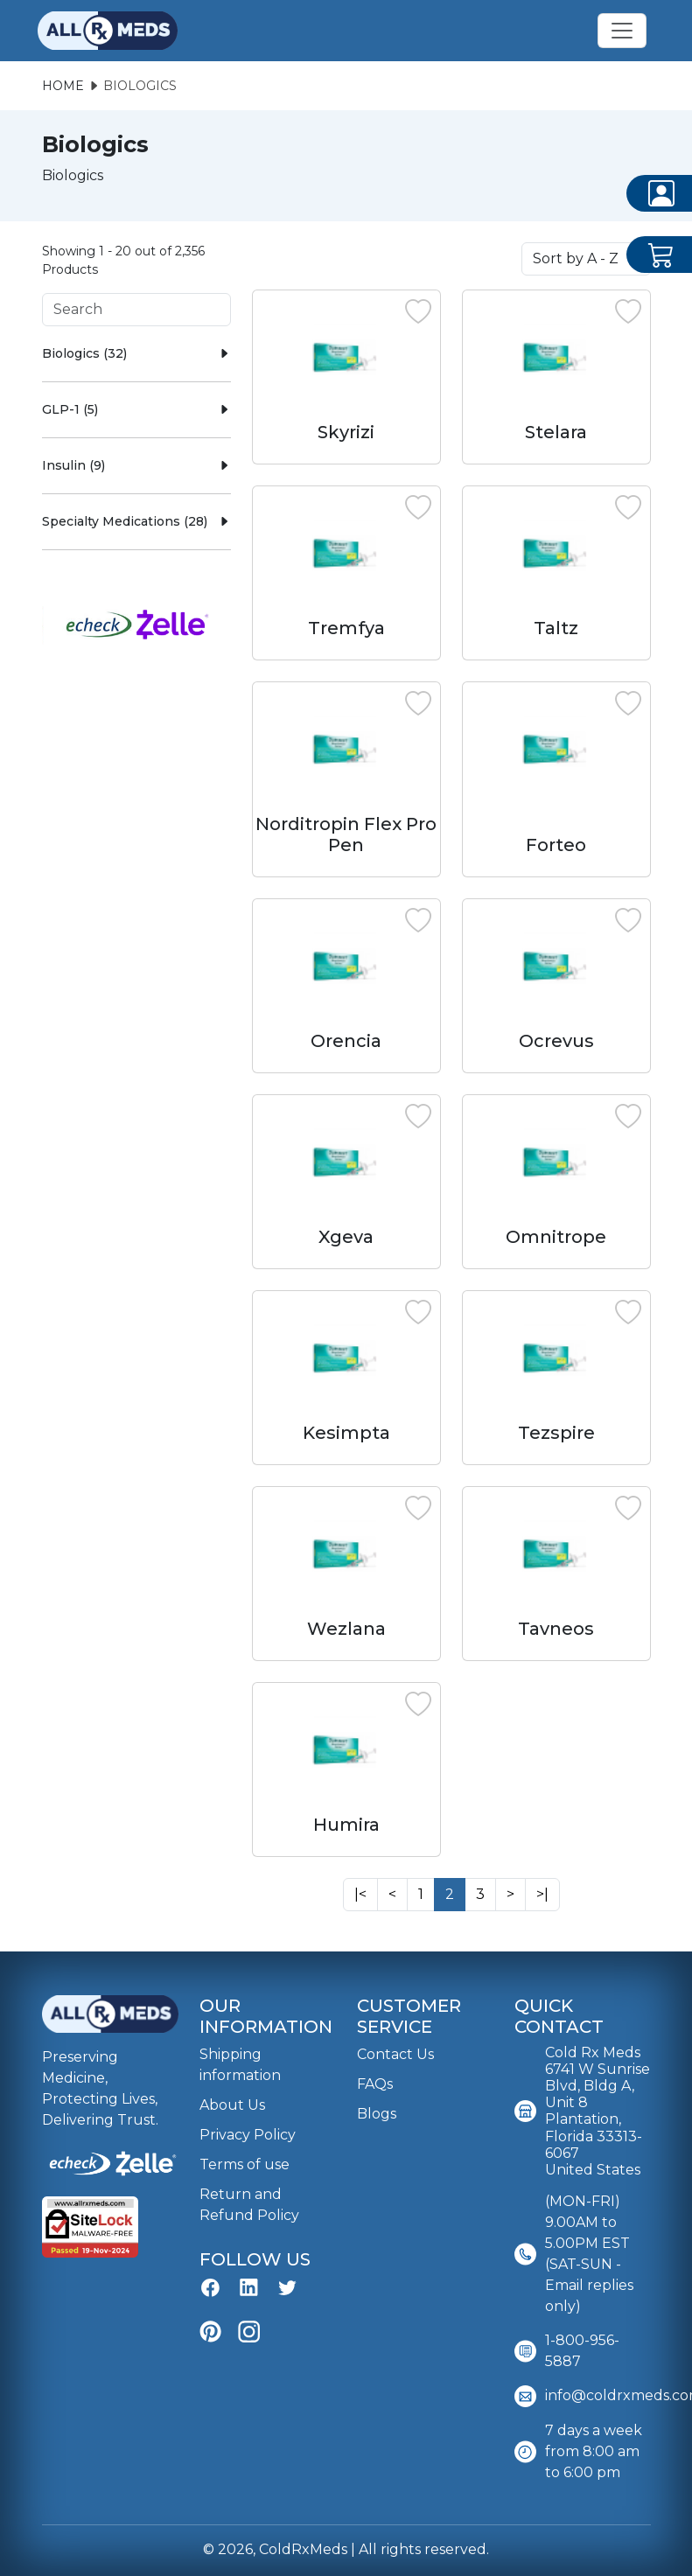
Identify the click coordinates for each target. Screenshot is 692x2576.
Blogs (376, 2113)
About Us (232, 2105)
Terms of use (244, 2164)
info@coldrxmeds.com (582, 2396)
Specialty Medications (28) (136, 521)
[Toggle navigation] (622, 30)
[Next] (360, 1894)
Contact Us (395, 2054)
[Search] (136, 309)
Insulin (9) (136, 465)
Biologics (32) (136, 353)
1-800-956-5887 (566, 2351)
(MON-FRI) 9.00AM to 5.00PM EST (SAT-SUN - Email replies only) (573, 2254)
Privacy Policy (247, 2134)
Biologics (140, 86)
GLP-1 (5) (136, 409)
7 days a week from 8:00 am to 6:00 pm (578, 2451)
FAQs (375, 2084)
